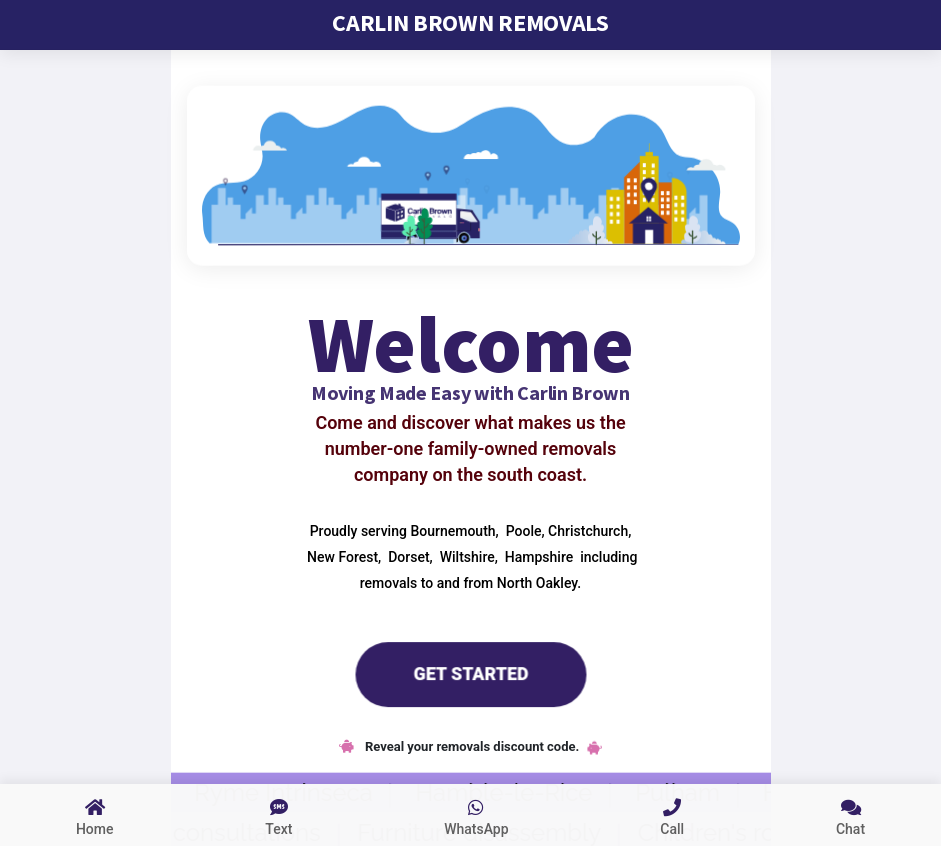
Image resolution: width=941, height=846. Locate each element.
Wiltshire (465, 556)
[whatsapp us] (476, 815)
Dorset (407, 556)
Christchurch (587, 530)
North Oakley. (539, 582)
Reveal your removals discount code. (471, 747)
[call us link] (672, 815)
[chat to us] (850, 815)
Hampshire (537, 556)
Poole (521, 530)
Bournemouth (451, 530)
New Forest (341, 556)
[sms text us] (278, 815)
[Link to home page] (94, 815)
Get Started (470, 673)
